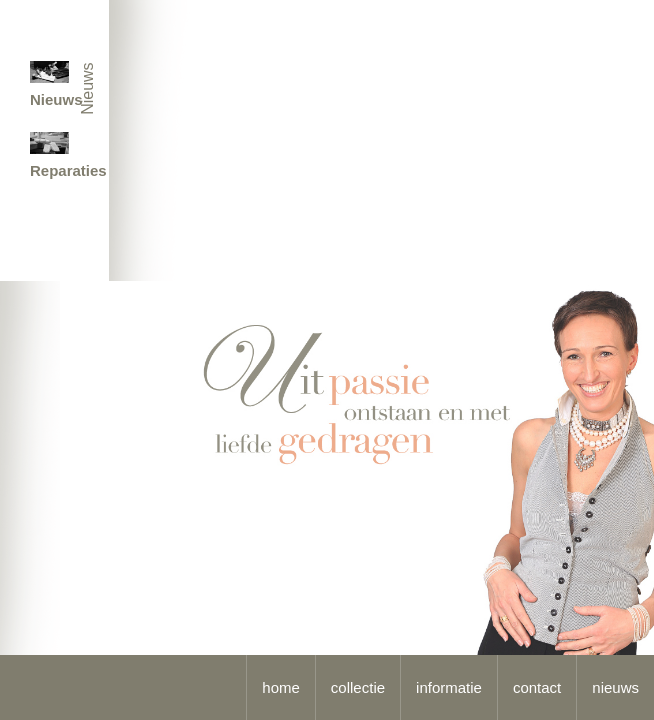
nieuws (615, 687)
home (281, 687)
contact (537, 687)
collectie (358, 687)
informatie (449, 687)
